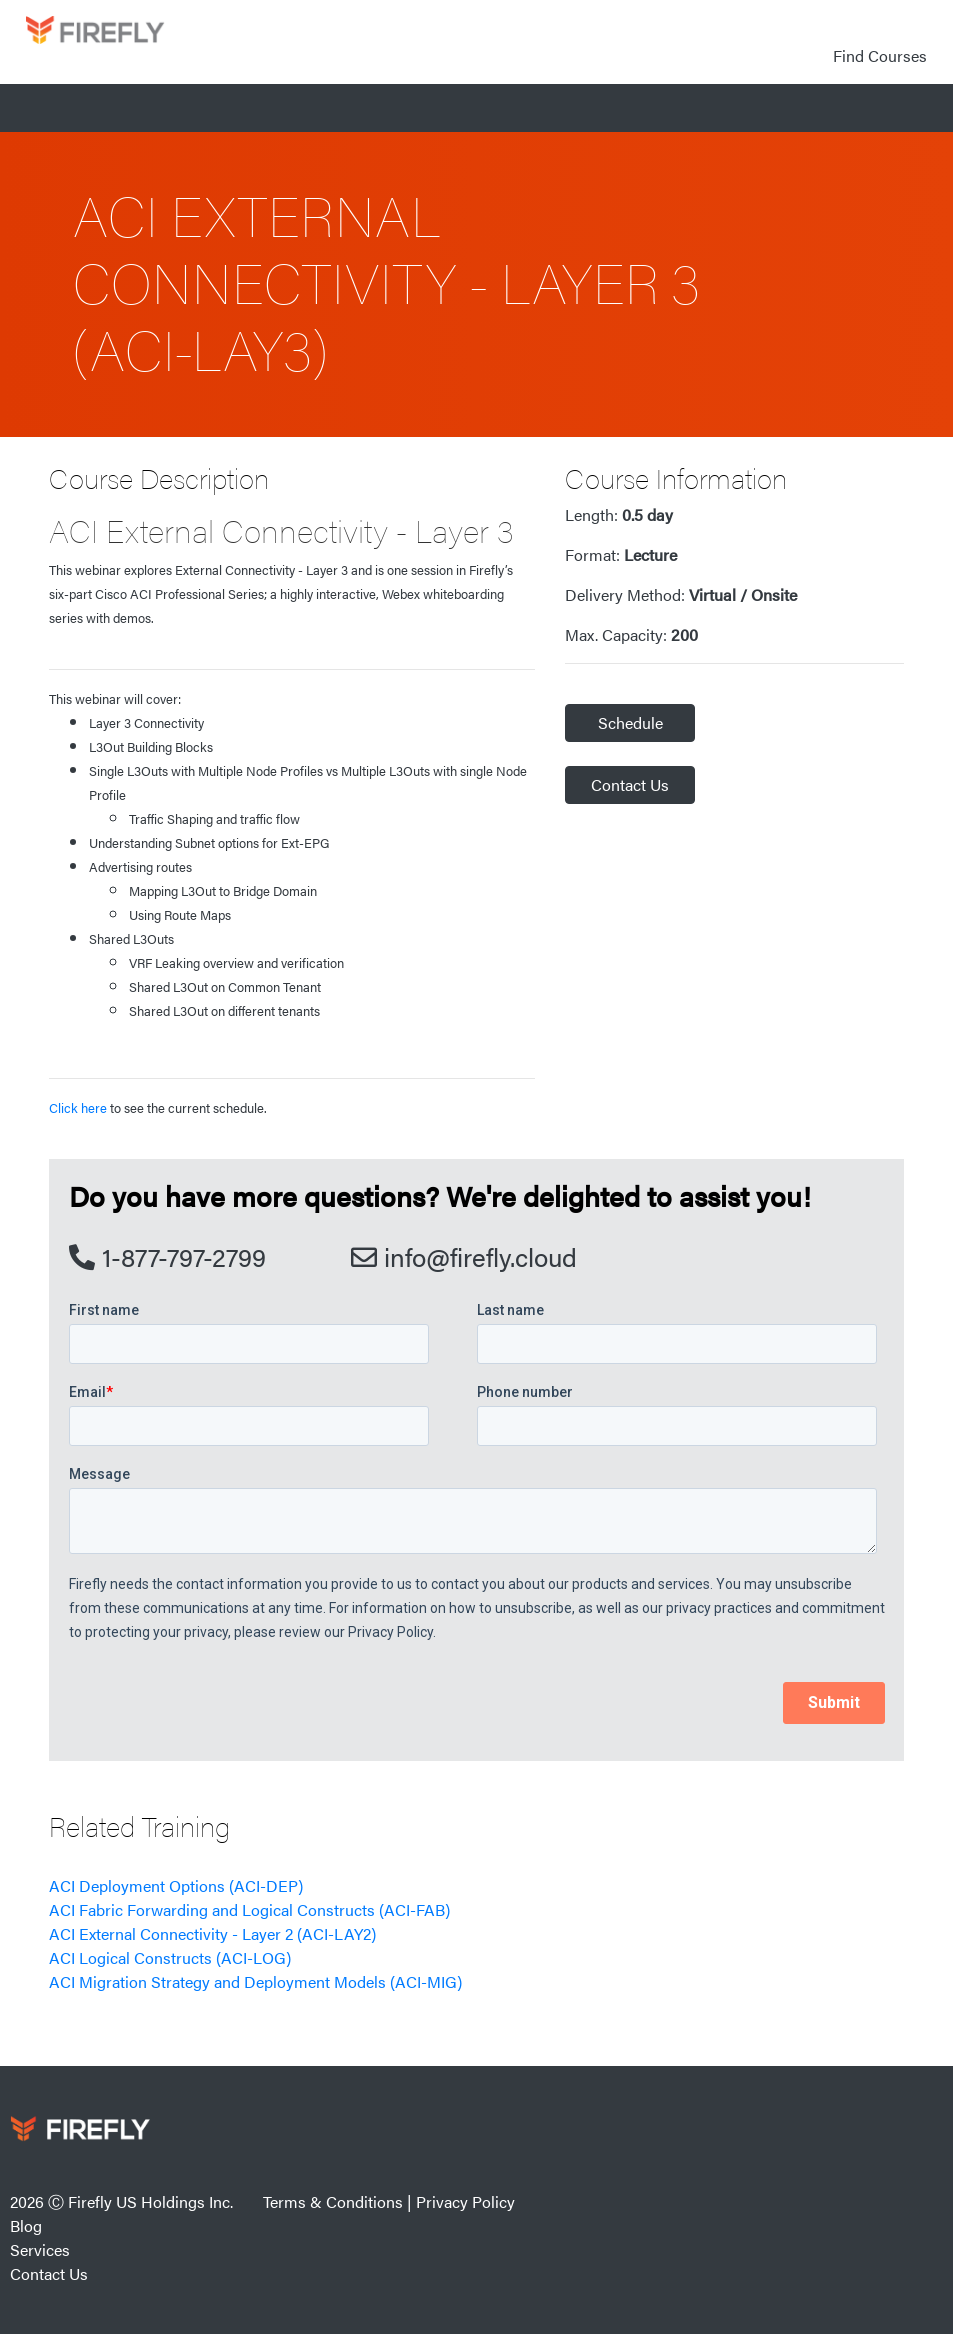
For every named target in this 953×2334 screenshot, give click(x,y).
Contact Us (630, 784)
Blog (26, 2225)
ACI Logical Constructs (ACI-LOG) (170, 1957)
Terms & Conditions (333, 2201)
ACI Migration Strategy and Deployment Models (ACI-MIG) (255, 1981)
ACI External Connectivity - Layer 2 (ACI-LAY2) (212, 1933)
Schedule (630, 722)
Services (40, 2249)
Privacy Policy (465, 2201)
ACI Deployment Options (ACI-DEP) (176, 1885)
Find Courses (880, 55)
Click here (78, 1107)
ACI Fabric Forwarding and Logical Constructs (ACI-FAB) (249, 1909)
